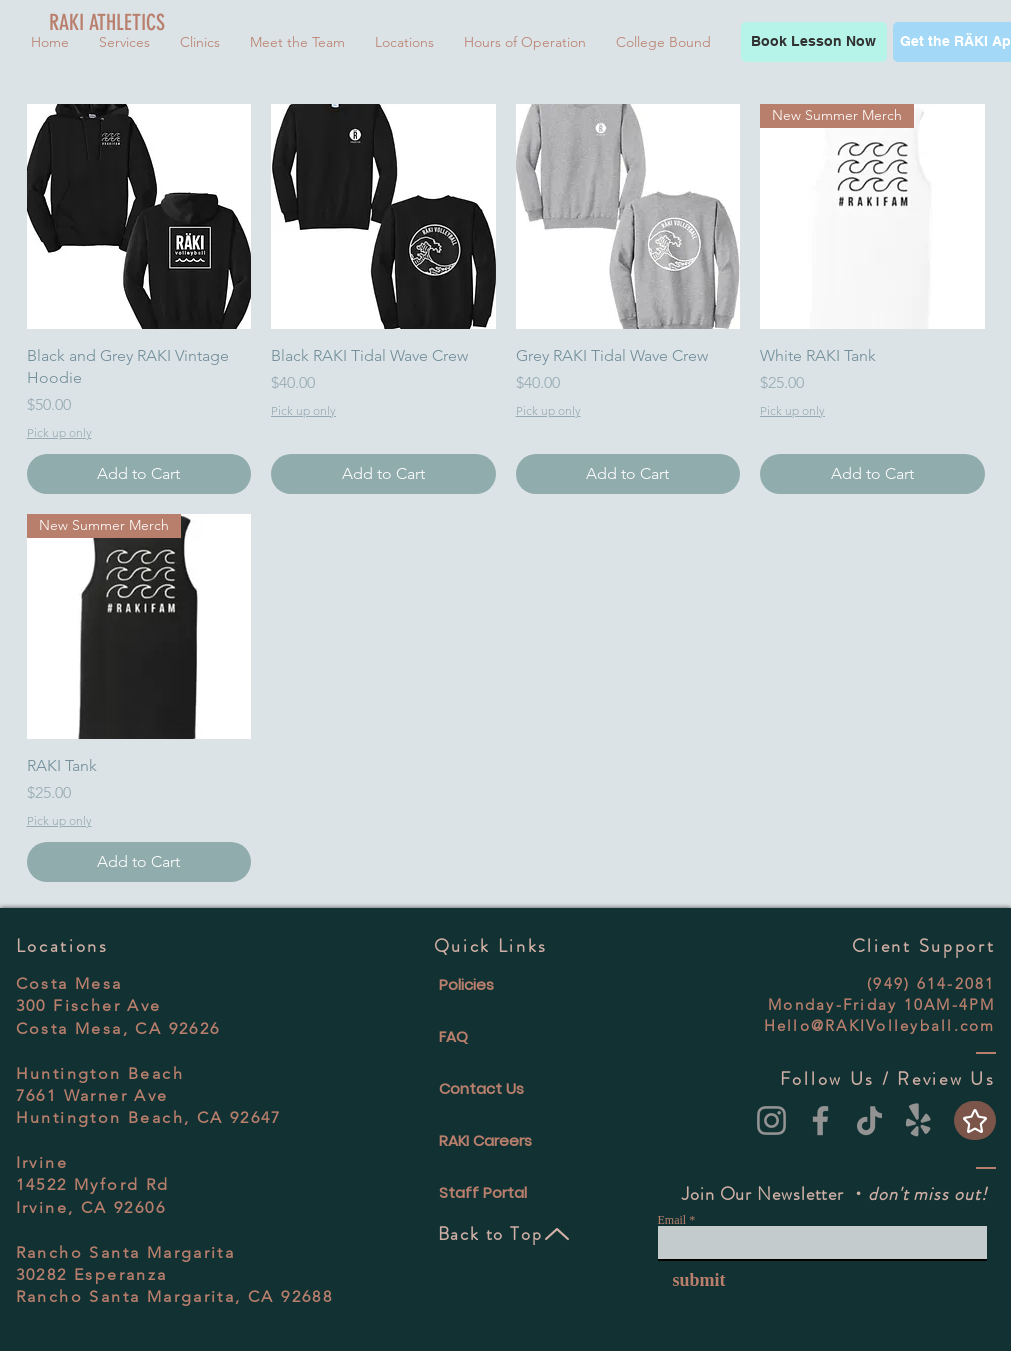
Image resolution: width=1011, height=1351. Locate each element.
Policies (466, 984)
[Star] (975, 1120)
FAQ (453, 1036)
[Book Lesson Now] (814, 42)
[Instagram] (771, 1120)
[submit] (692, 1280)
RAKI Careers (485, 1140)
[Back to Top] (505, 1234)
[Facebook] (820, 1120)
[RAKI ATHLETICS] (110, 23)
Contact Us (481, 1088)
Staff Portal (483, 1192)
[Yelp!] (918, 1120)
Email (672, 1220)
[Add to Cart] (139, 474)
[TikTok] (869, 1120)
